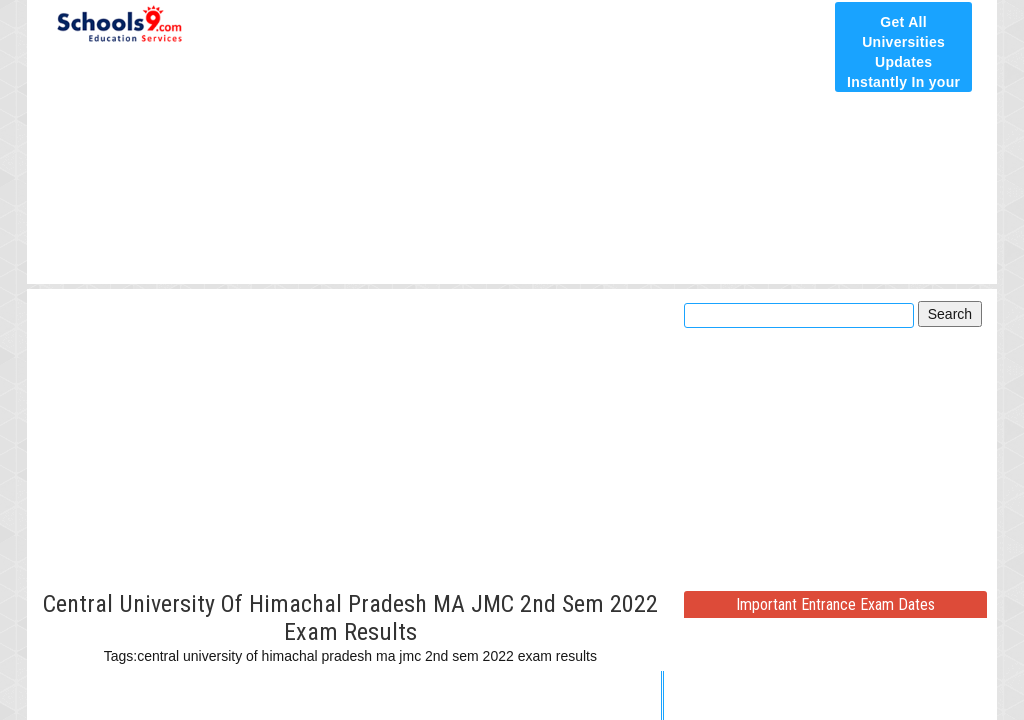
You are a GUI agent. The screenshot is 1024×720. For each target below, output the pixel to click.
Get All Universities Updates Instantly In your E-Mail (903, 62)
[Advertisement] (512, 142)
